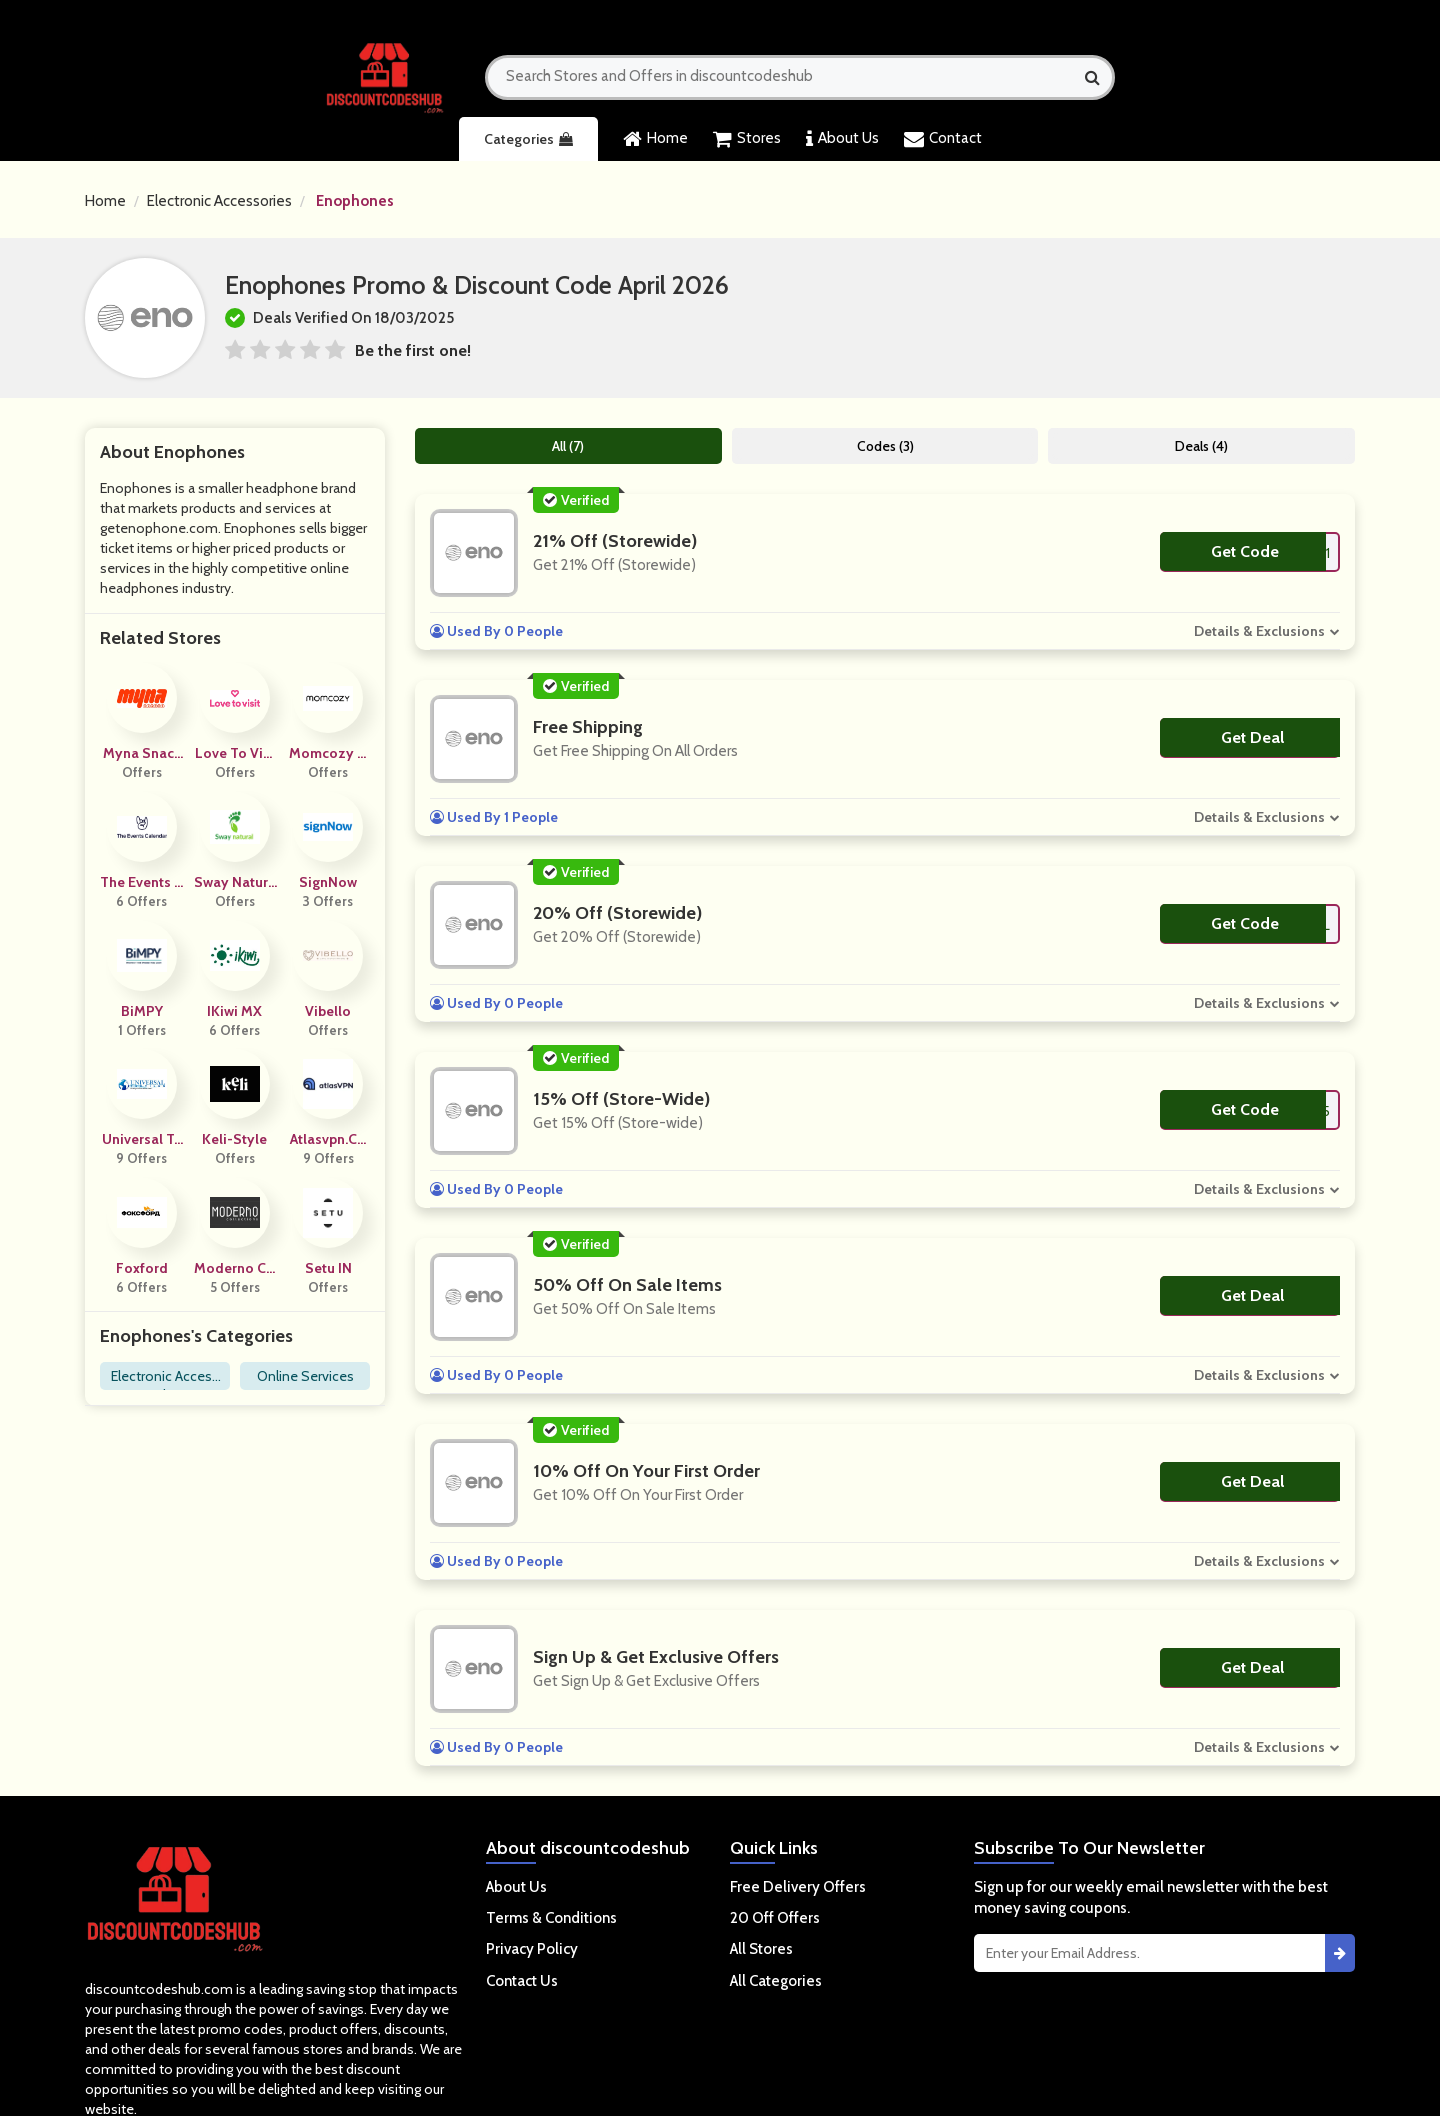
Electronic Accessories (219, 201)
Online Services (305, 1376)
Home (655, 139)
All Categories (776, 1981)
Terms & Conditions (551, 1918)
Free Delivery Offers (798, 1887)
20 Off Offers (775, 1918)
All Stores (761, 1949)
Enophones (355, 201)
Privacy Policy (532, 1949)
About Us (842, 139)
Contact (943, 139)
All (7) (568, 446)
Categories (528, 139)
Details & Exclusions (1259, 631)
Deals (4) (1201, 446)
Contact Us (522, 1981)
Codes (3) (885, 446)
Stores (747, 139)
